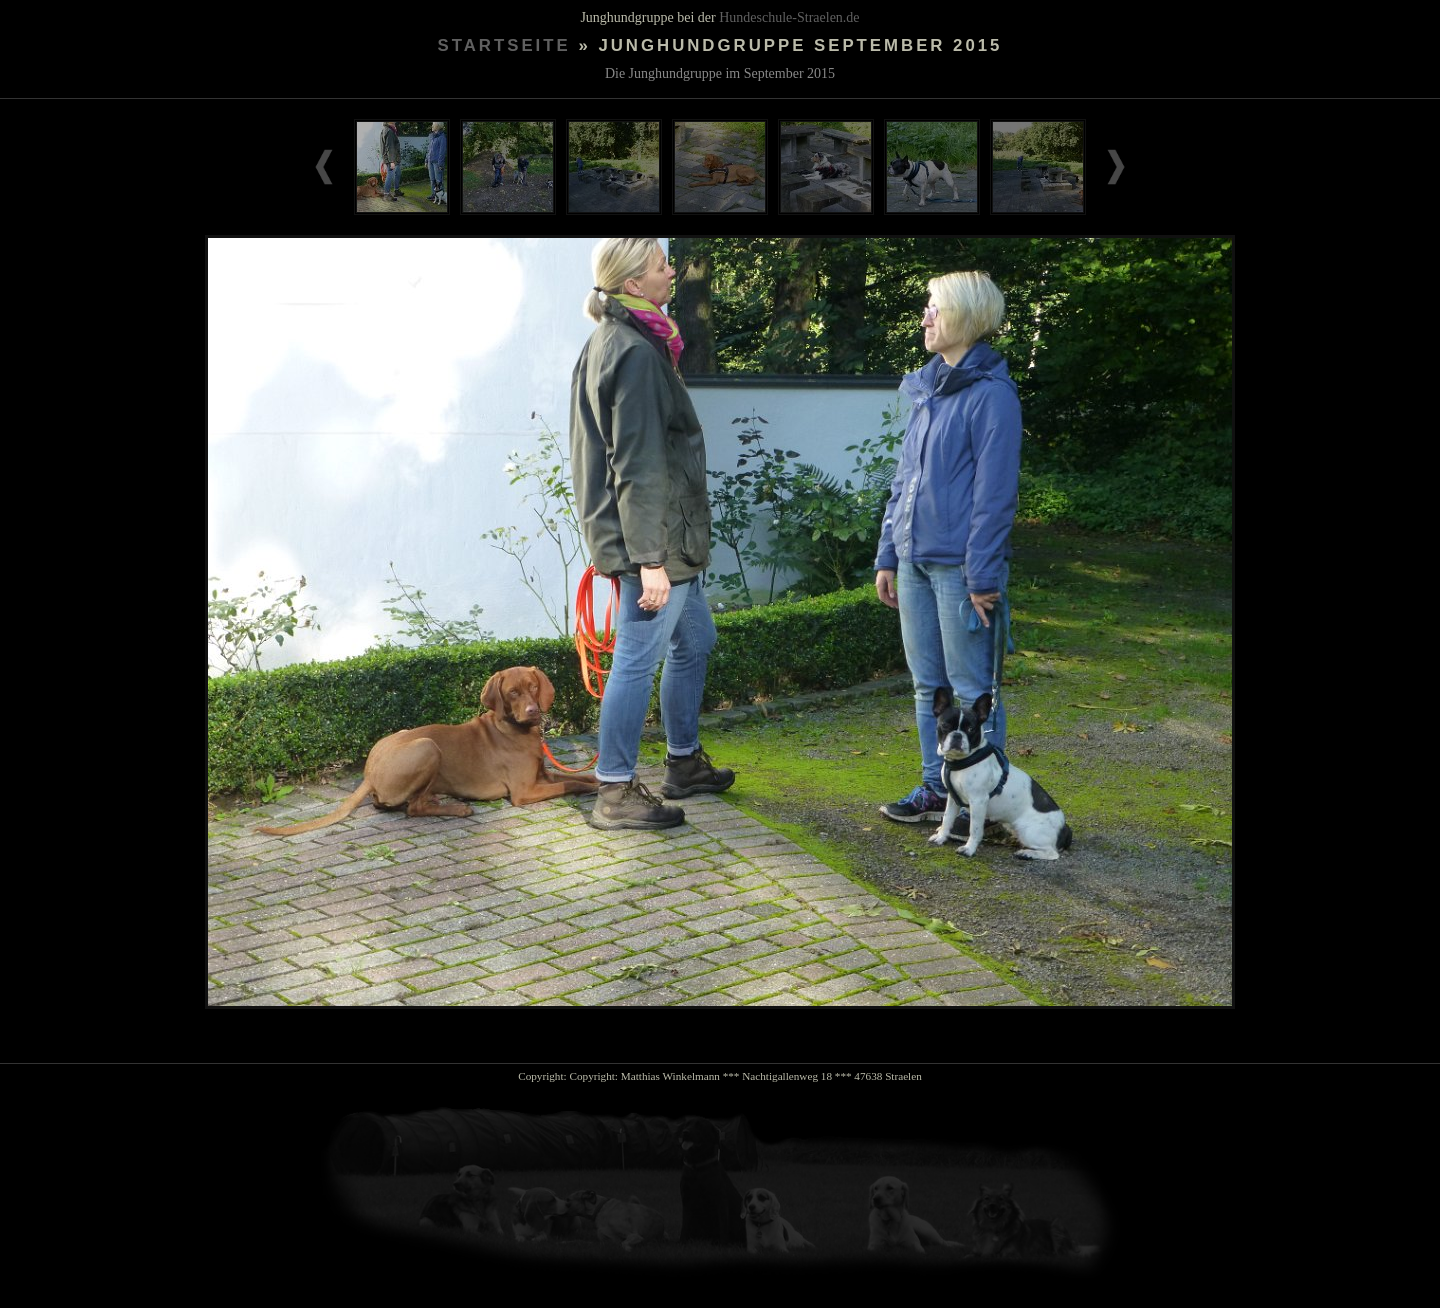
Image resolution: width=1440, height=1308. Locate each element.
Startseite (504, 45)
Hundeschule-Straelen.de (789, 17)
